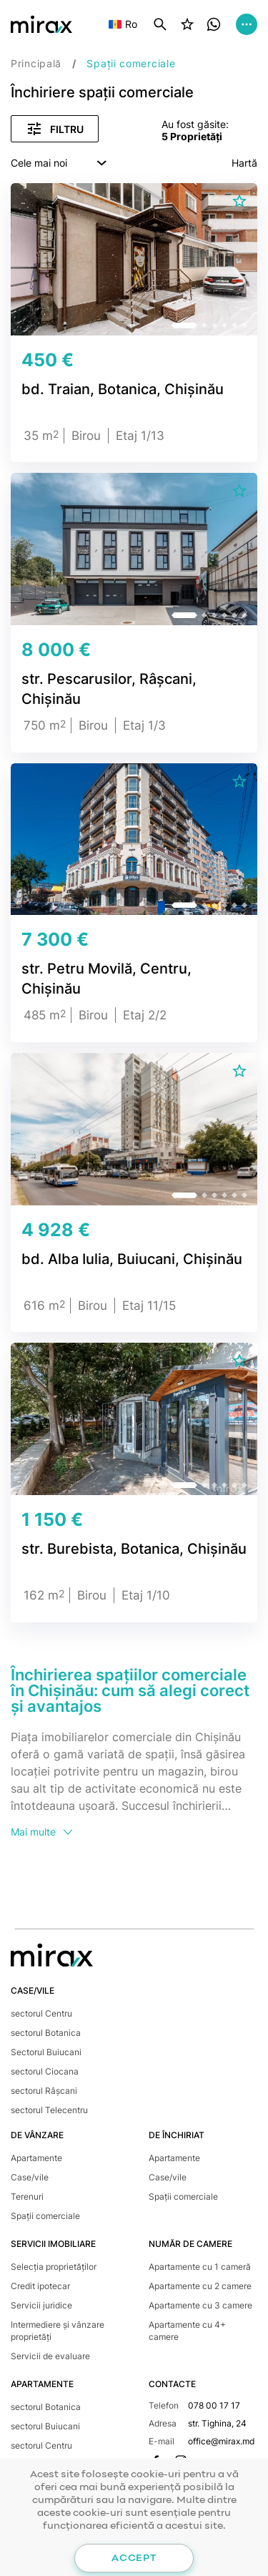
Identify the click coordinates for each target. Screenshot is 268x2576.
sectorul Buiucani (45, 2426)
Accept (133, 2558)
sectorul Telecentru (49, 2110)
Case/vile (30, 2177)
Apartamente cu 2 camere (200, 2286)
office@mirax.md (221, 2441)
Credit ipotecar (40, 2286)
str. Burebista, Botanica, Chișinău (134, 1548)
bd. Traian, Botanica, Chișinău (122, 389)
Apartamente (36, 2158)
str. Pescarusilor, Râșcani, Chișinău (109, 688)
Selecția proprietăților (53, 2266)
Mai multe (42, 1832)
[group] (134, 264)
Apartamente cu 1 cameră (200, 2266)
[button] (184, 325)
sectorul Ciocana (45, 2071)
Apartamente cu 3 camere (200, 2305)
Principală (36, 63)
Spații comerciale (45, 2215)
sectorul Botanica (46, 2032)
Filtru (55, 128)
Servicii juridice (41, 2305)
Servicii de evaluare (50, 2356)
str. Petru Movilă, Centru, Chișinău (106, 978)
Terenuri (27, 2196)
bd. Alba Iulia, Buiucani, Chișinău (131, 1259)
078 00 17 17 (214, 2405)
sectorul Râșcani (44, 2090)
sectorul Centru (41, 2013)
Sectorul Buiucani (46, 2052)
